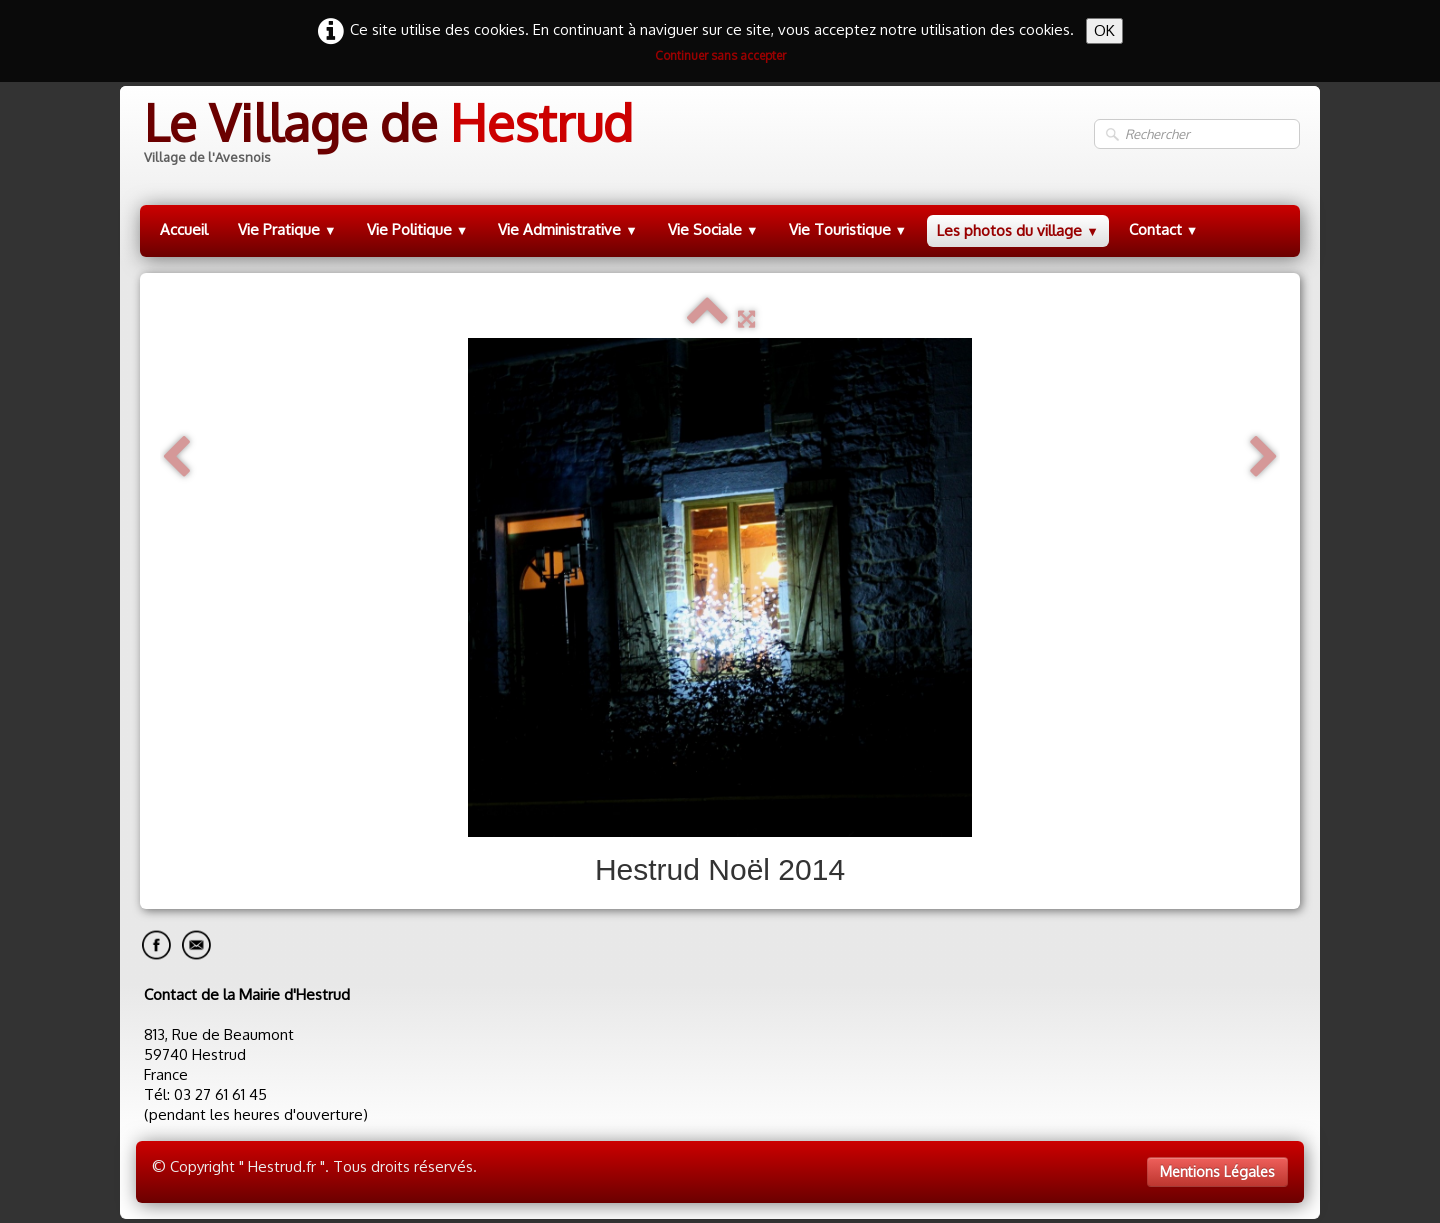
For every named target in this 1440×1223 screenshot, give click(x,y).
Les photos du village (1018, 230)
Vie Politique (418, 229)
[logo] (386, 134)
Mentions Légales (1217, 1171)
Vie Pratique (287, 229)
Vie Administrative (568, 229)
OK (1104, 30)
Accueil (184, 229)
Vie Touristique (848, 229)
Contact (1164, 229)
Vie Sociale (713, 229)
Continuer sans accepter (720, 55)
